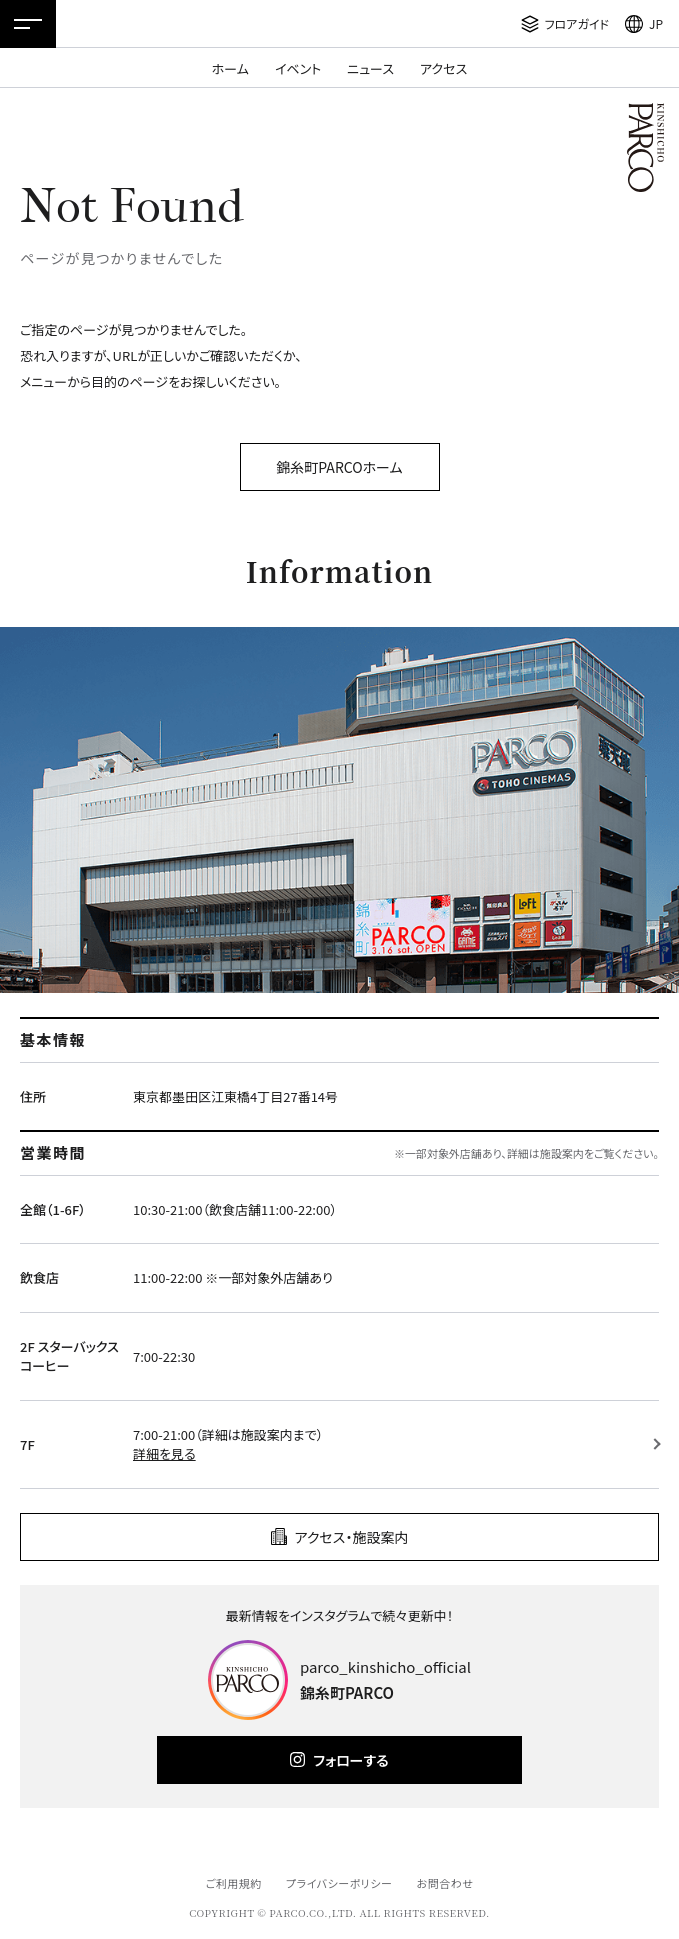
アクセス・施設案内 (352, 1537)
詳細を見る (164, 1453)
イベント (298, 68)
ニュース (370, 68)
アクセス (443, 68)
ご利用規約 (233, 1883)
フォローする (350, 1760)
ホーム (230, 68)
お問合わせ (445, 1883)
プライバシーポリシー (339, 1883)
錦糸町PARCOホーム (339, 467)
